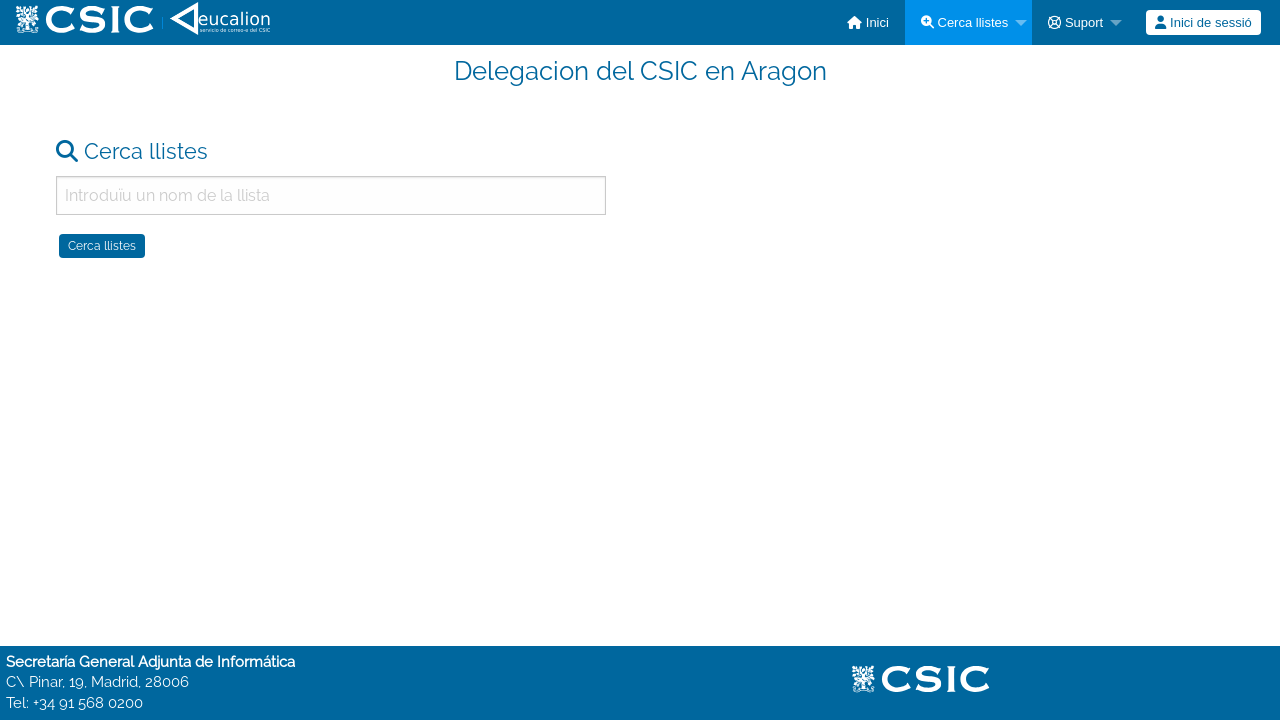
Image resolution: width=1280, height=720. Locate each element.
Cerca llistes (964, 22)
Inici (868, 22)
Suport (1075, 22)
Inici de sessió (1203, 22)
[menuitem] (868, 22)
